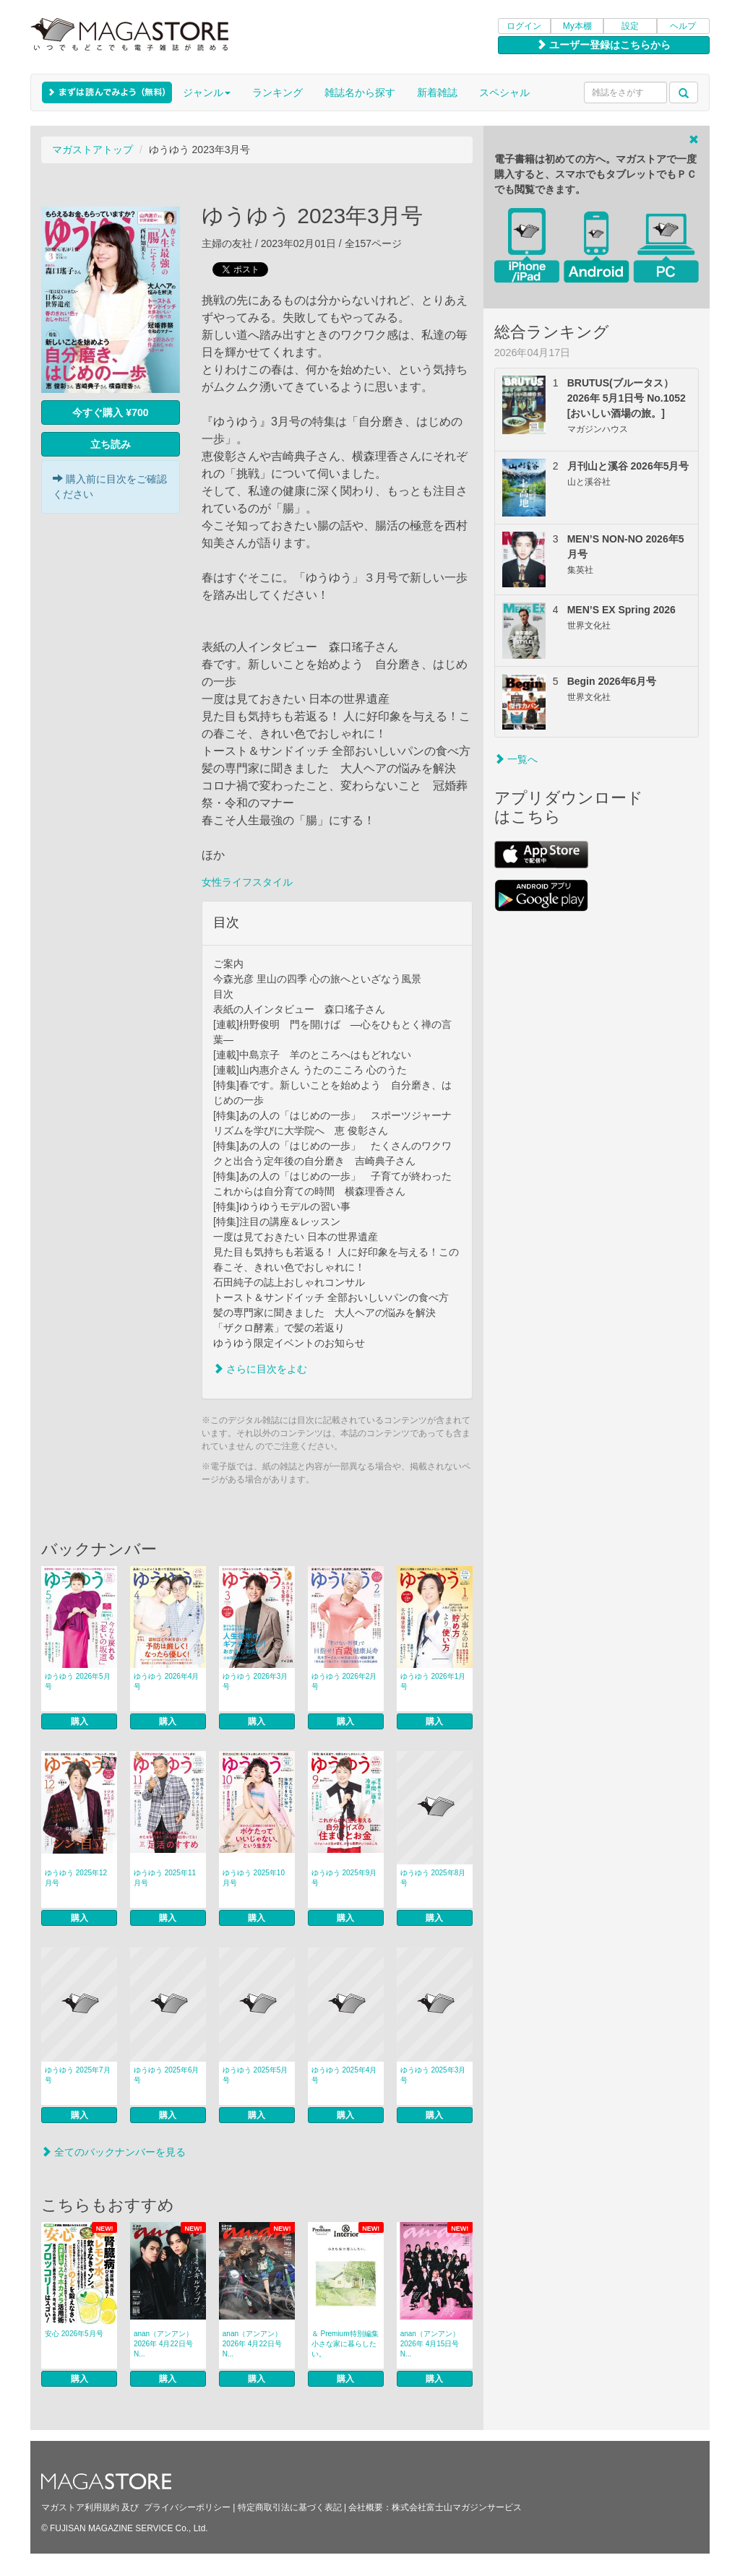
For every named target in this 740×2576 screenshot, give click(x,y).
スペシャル (504, 92)
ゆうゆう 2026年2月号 (344, 1681)
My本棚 (577, 26)
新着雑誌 (437, 92)
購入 (79, 1721)
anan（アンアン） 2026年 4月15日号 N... (430, 2344)
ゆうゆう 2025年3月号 (433, 2075)
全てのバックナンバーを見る (113, 2152)
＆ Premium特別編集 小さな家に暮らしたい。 (345, 2344)
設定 (630, 26)
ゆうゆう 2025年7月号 (78, 2075)
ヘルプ (683, 26)
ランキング (277, 92)
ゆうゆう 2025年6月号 (166, 2075)
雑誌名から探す (359, 92)
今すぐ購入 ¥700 (110, 412)
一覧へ (516, 759)
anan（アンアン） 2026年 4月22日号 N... (163, 2344)
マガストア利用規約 (80, 2507)
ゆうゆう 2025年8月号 (433, 1878)
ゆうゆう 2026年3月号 (255, 1681)
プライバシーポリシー (187, 2507)
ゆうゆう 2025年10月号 (254, 1878)
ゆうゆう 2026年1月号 (433, 1681)
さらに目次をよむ (260, 1369)
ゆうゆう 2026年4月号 (166, 1681)
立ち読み (110, 444)
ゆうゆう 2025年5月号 (255, 2075)
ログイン (524, 26)
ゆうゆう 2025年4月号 (344, 2075)
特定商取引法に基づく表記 (290, 2507)
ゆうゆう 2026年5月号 (78, 1681)
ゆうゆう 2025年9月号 (344, 1878)
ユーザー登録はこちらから (603, 45)
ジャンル (207, 92)
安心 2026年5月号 (74, 2334)
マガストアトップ (92, 149)
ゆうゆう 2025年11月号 (165, 1878)
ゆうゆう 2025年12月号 (76, 1878)
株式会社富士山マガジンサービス (457, 2507)
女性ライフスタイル (247, 882)
